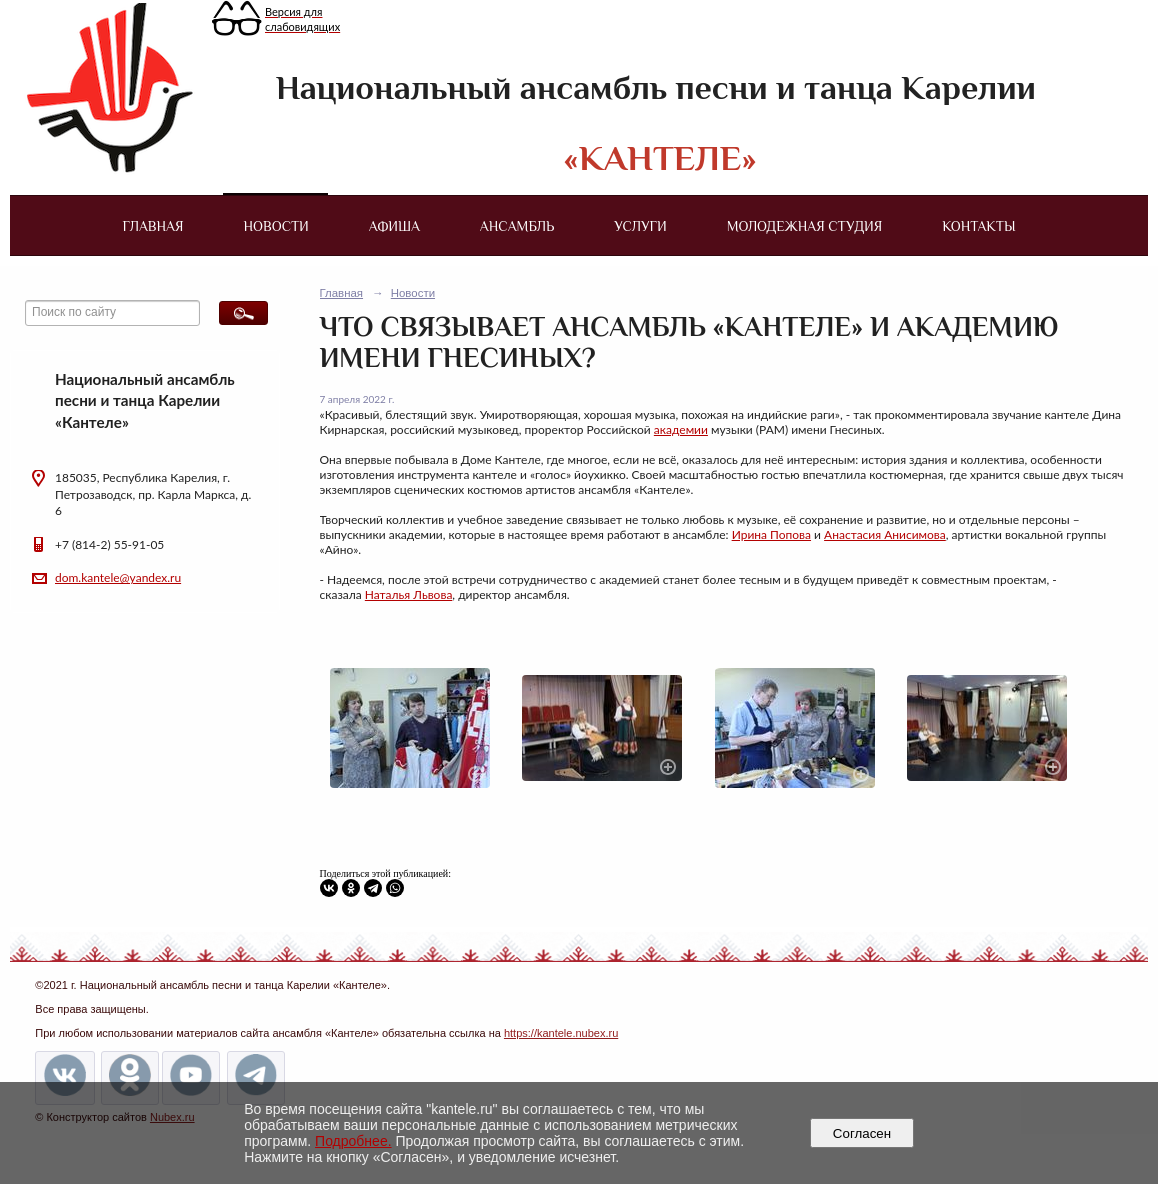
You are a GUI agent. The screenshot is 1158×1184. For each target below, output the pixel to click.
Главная (152, 226)
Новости (276, 226)
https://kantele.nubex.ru (561, 1033)
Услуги (640, 226)
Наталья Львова (409, 594)
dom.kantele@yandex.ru (118, 577)
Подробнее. (353, 1141)
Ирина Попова (771, 534)
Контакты (978, 226)
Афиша (394, 226)
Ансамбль (517, 226)
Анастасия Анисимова (885, 534)
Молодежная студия (805, 226)
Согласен (861, 1133)
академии (681, 429)
